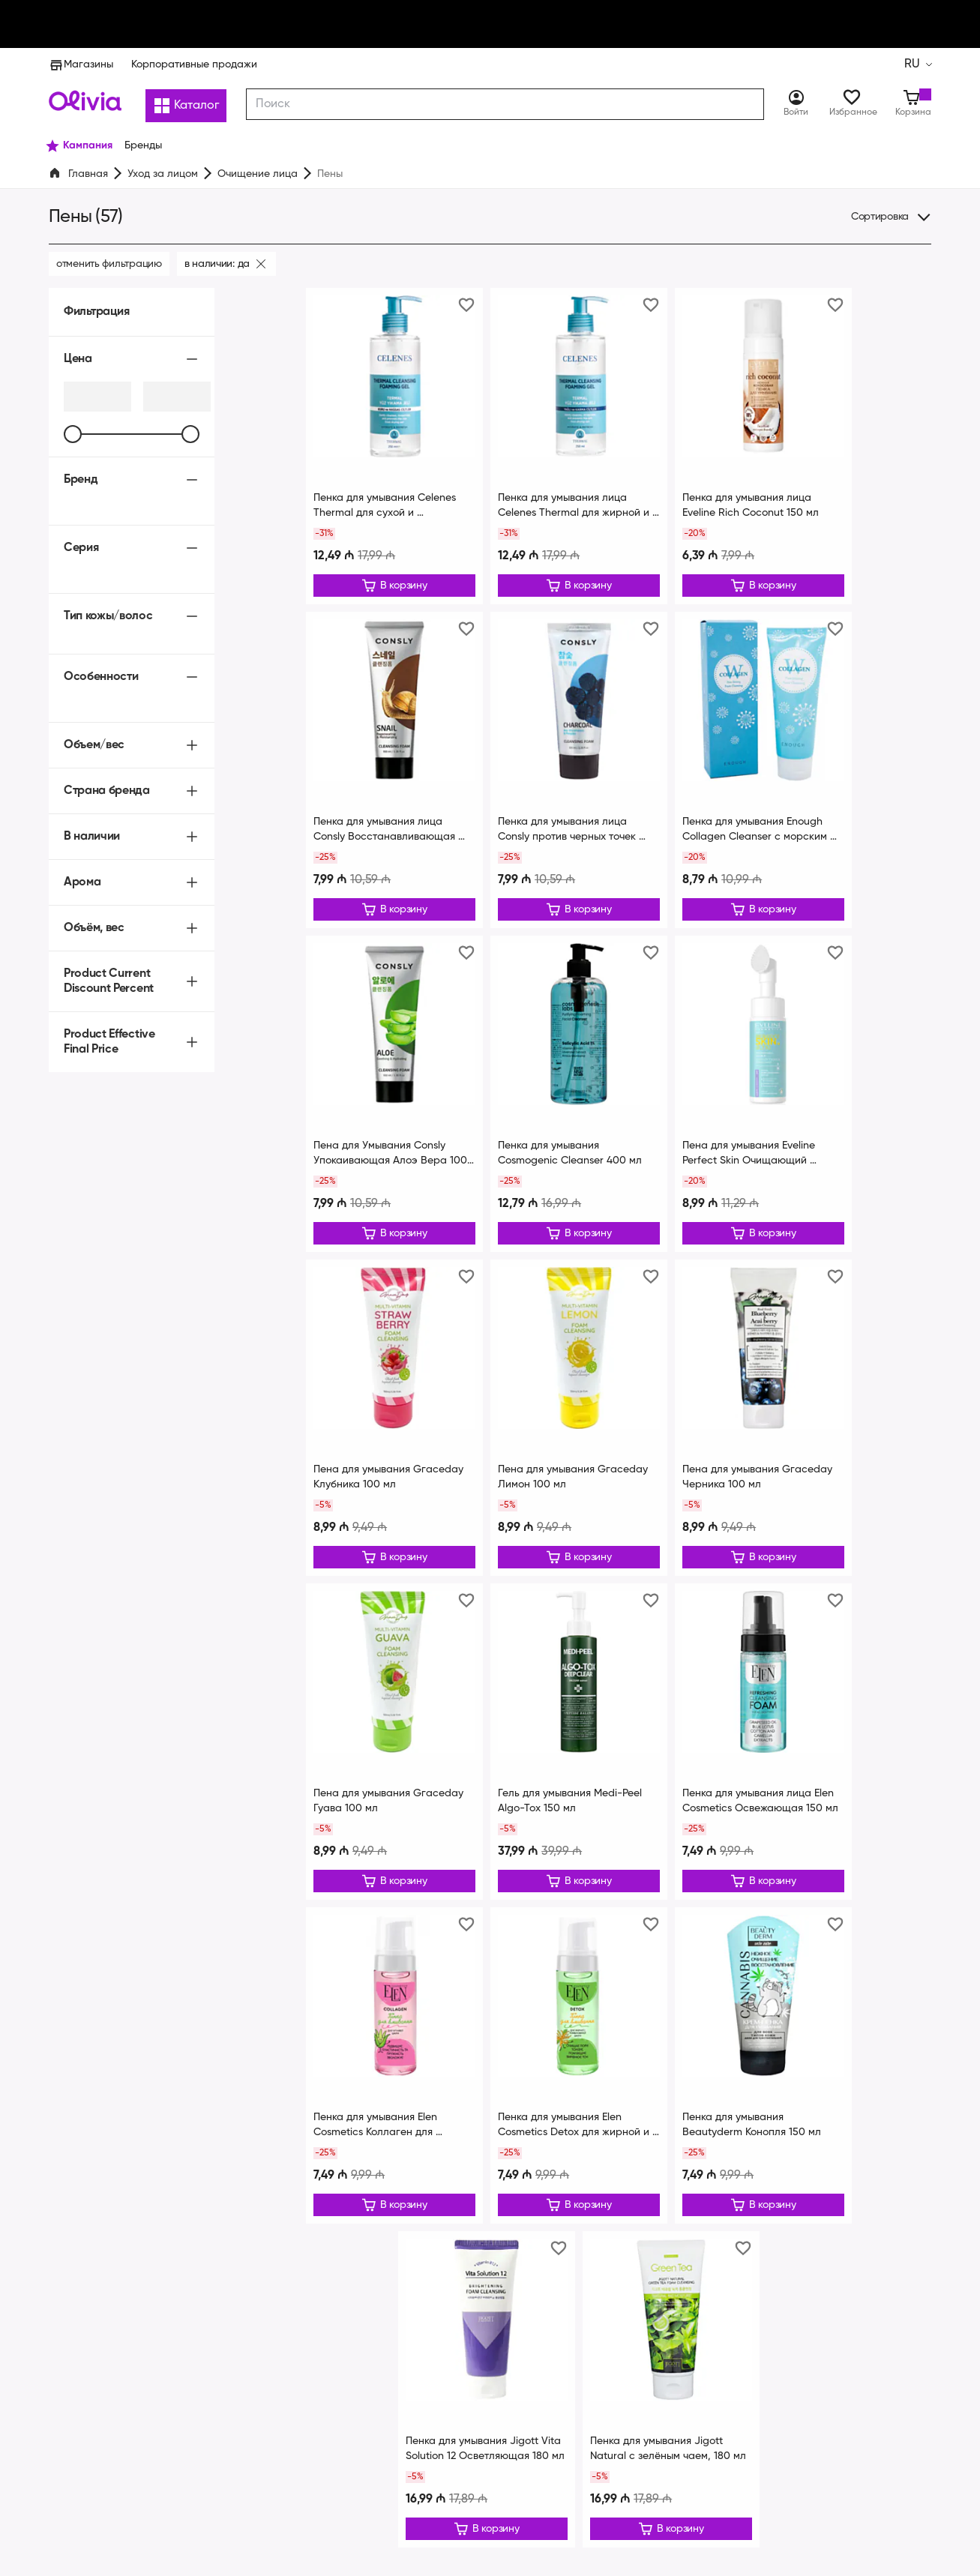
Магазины (80, 64)
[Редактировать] (394, 586)
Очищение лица (256, 174)
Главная (88, 174)
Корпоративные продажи (190, 64)
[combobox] (506, 104)
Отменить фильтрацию (109, 264)
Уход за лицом (162, 174)
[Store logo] (85, 100)
